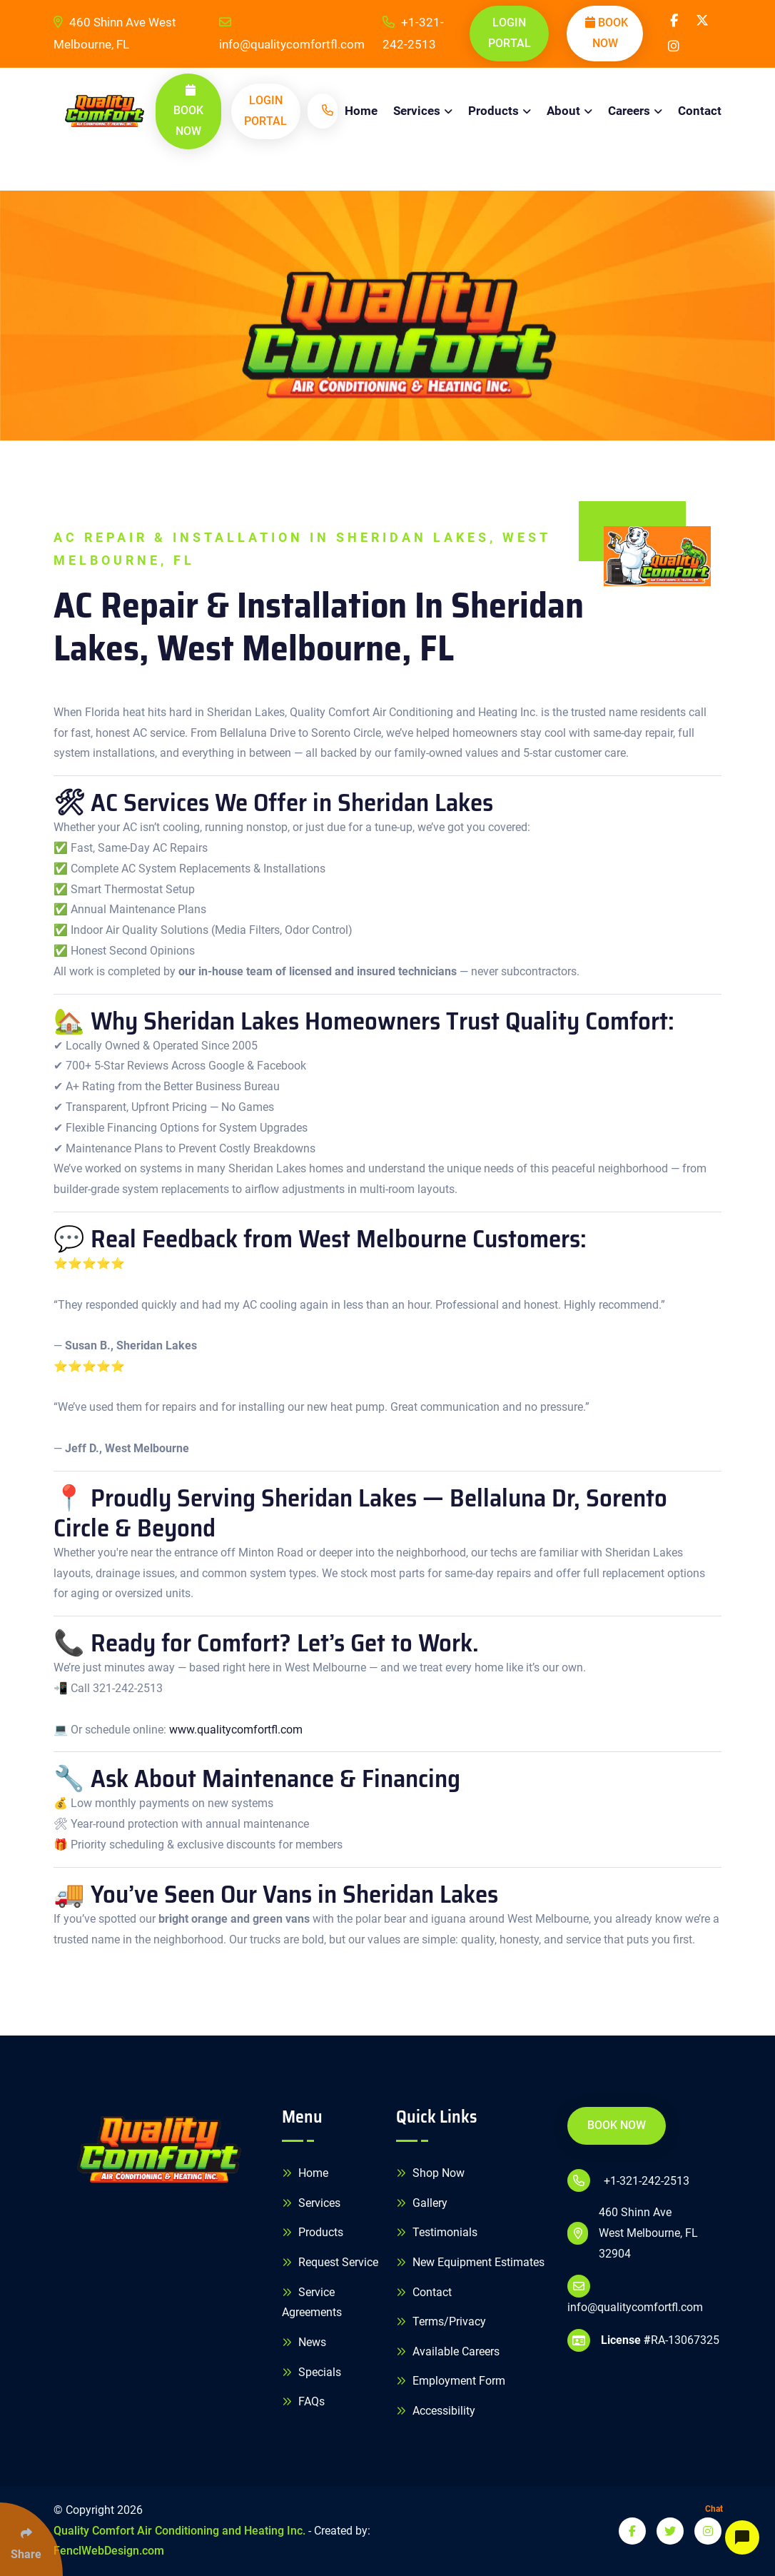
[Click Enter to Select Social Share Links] (31, 2539)
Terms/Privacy (441, 2321)
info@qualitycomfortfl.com (292, 33)
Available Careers (448, 2351)
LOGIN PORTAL (509, 33)
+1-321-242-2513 (413, 33)
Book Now (606, 33)
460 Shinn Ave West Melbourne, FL (115, 33)
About (563, 111)
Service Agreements (312, 2302)
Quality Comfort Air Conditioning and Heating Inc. (179, 2530)
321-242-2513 (128, 1688)
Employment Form (450, 2381)
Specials (311, 2372)
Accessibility (435, 2410)
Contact (699, 111)
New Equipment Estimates (470, 2262)
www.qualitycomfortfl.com (236, 1729)
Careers (629, 111)
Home (361, 111)
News (304, 2342)
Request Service (330, 2262)
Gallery (421, 2203)
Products (493, 111)
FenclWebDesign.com (109, 2550)
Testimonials (436, 2232)
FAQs (303, 2401)
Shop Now (430, 2173)
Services (416, 111)
